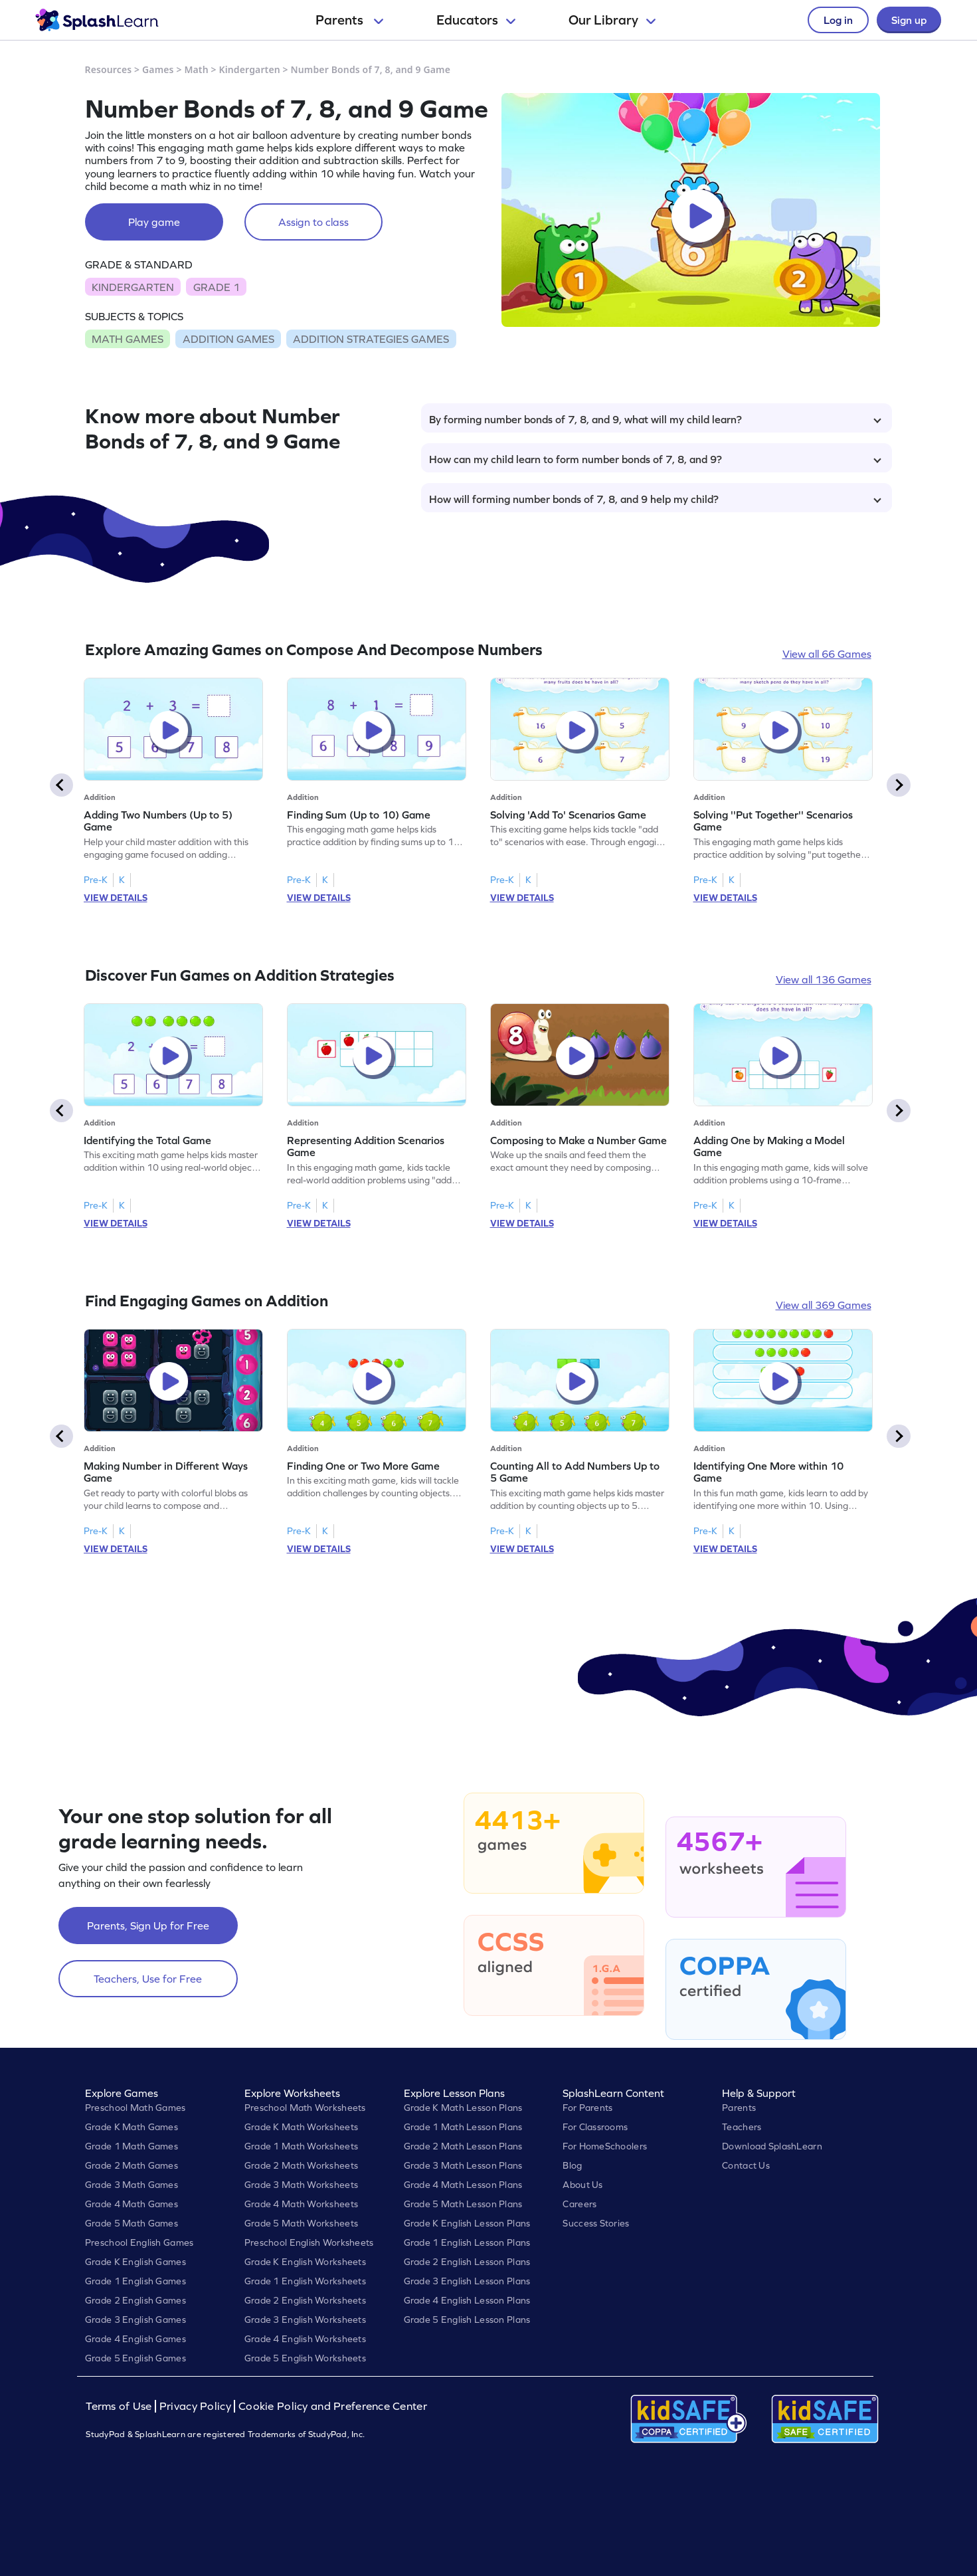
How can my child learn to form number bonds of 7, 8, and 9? (655, 459)
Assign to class (313, 222)
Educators (475, 20)
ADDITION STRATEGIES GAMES (371, 339)
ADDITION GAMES (228, 339)
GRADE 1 (216, 287)
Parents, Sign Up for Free (148, 1926)
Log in (838, 20)
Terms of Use (120, 2406)
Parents (349, 20)
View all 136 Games (823, 979)
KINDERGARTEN (133, 287)
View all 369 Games (823, 1305)
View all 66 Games (826, 654)
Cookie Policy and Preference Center (332, 2406)
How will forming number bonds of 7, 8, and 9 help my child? (655, 499)
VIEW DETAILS (115, 897)
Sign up (909, 20)
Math (196, 69)
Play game (154, 222)
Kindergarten (249, 69)
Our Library (612, 20)
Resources (108, 69)
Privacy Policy (195, 2406)
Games (158, 69)
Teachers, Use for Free (148, 1979)
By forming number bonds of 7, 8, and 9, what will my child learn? (655, 419)
